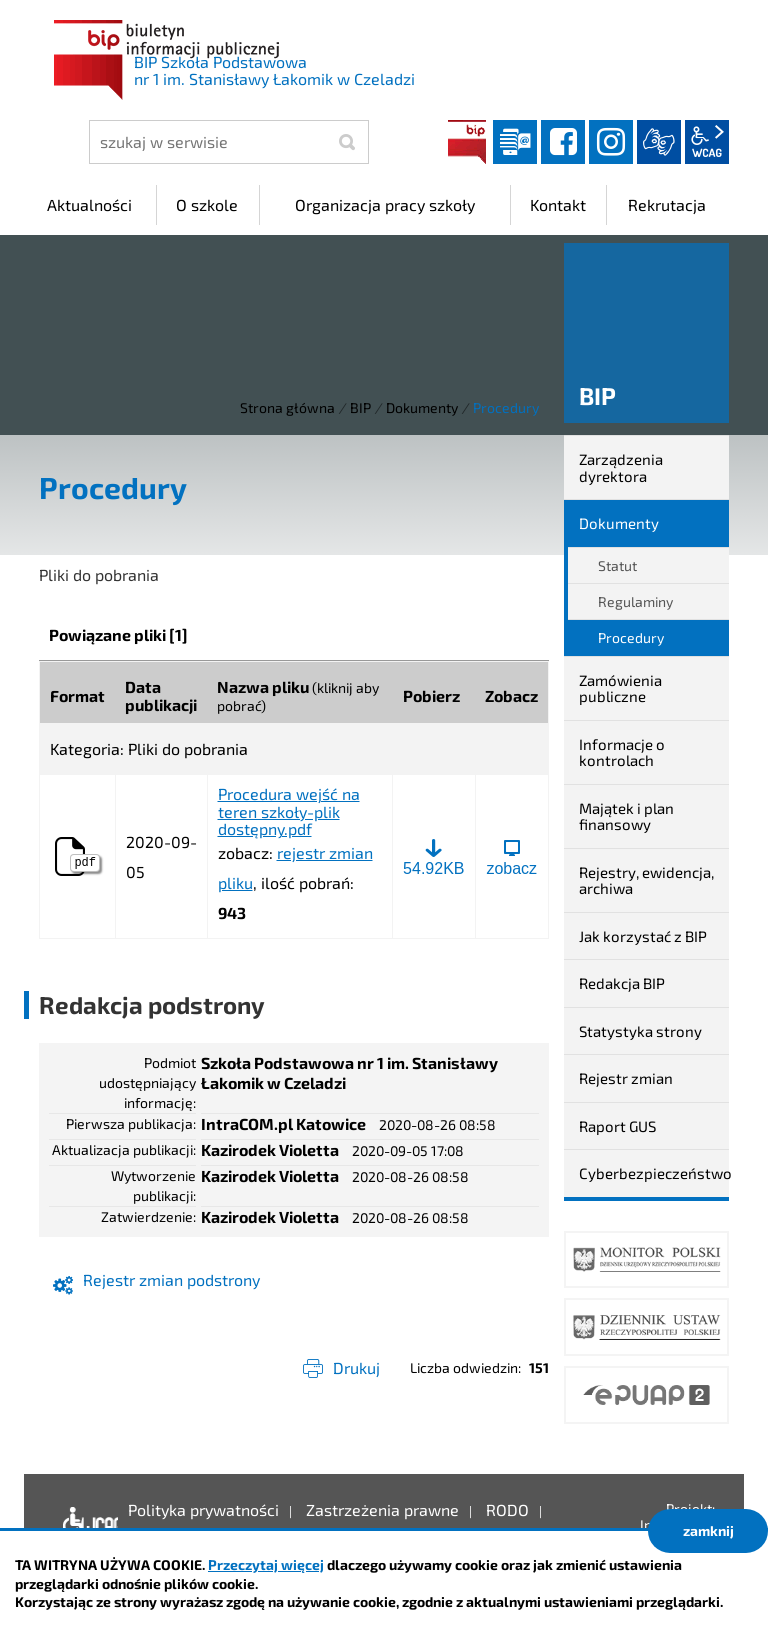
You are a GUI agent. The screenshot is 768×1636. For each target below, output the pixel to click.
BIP (467, 142)
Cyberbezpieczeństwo (654, 1173)
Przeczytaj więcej (266, 1564)
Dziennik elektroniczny (515, 142)
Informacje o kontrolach (622, 752)
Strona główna (287, 407)
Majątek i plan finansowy (626, 816)
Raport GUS (617, 1126)
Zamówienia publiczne (620, 688)
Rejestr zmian (626, 1078)
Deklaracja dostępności (85, 1525)
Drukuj (356, 1367)
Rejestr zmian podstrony (171, 1279)
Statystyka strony (640, 1031)
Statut (617, 565)
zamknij (708, 1530)
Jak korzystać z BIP (643, 936)
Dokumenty (422, 407)
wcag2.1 (707, 142)
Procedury (631, 637)
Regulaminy (635, 601)
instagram (611, 142)
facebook (563, 142)
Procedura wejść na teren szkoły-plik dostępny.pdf (289, 811)
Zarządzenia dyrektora (621, 467)
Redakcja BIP (622, 983)
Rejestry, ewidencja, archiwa (646, 880)
